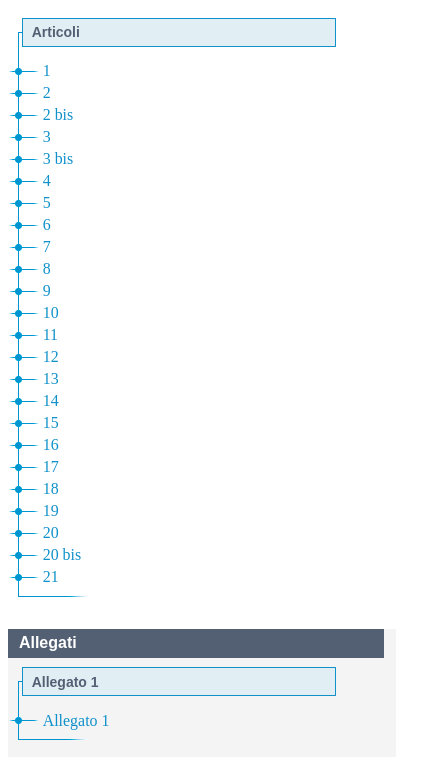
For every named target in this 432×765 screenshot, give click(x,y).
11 (50, 334)
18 (51, 488)
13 (51, 378)
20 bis (62, 554)
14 (51, 400)
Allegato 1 (76, 720)
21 (51, 576)
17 (51, 466)
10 (51, 312)
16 (51, 444)
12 (51, 356)
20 (51, 532)
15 (51, 422)
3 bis (58, 158)
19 (51, 510)
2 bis (58, 114)
